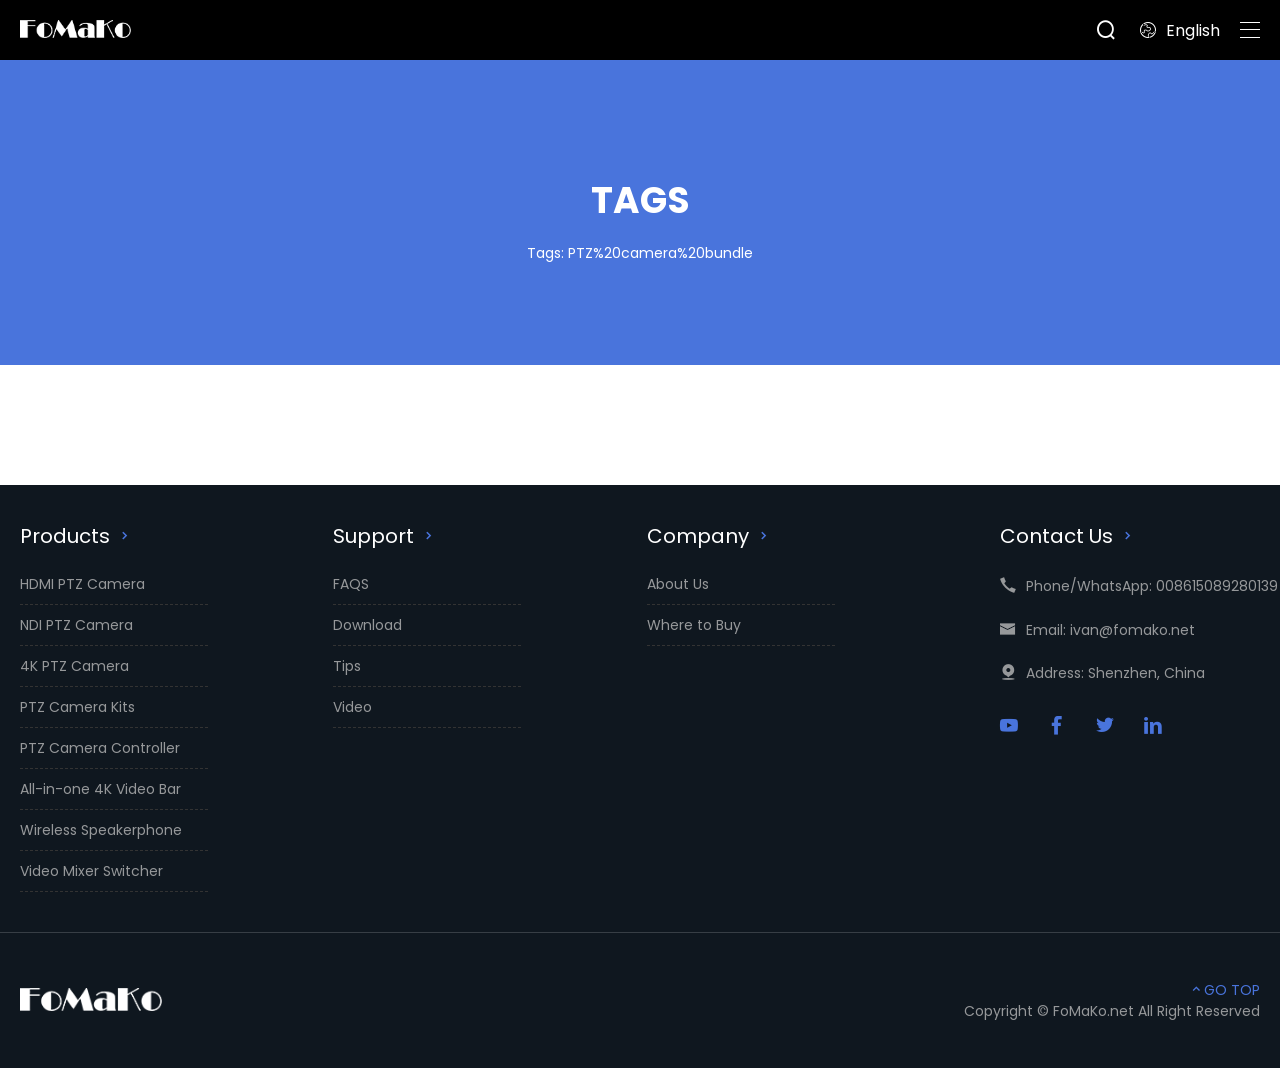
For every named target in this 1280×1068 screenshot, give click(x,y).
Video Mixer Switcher (91, 871)
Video (352, 707)
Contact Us (1068, 536)
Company (709, 536)
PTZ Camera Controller (100, 748)
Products (76, 536)
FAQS (351, 584)
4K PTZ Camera (74, 666)
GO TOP (1224, 990)
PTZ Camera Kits (77, 707)
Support (385, 536)
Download (367, 625)
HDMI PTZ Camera (82, 584)
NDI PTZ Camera (76, 625)
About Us (678, 584)
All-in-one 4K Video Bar (100, 789)
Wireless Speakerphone (101, 830)
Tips (347, 666)
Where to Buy (694, 625)
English (1180, 30)
